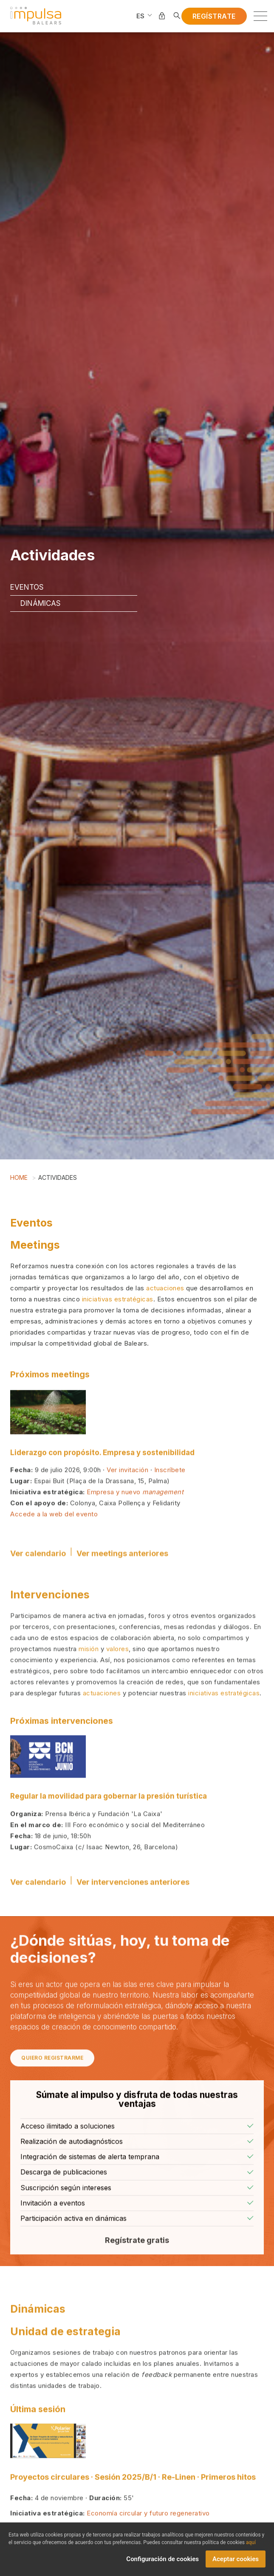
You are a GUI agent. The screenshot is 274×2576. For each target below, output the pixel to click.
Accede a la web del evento (54, 1544)
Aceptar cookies (235, 2562)
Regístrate (214, 16)
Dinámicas (40, 603)
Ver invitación (127, 1500)
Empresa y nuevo (135, 1522)
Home (19, 1177)
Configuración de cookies (162, 2562)
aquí (251, 2545)
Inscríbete (170, 1500)
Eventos (27, 587)
